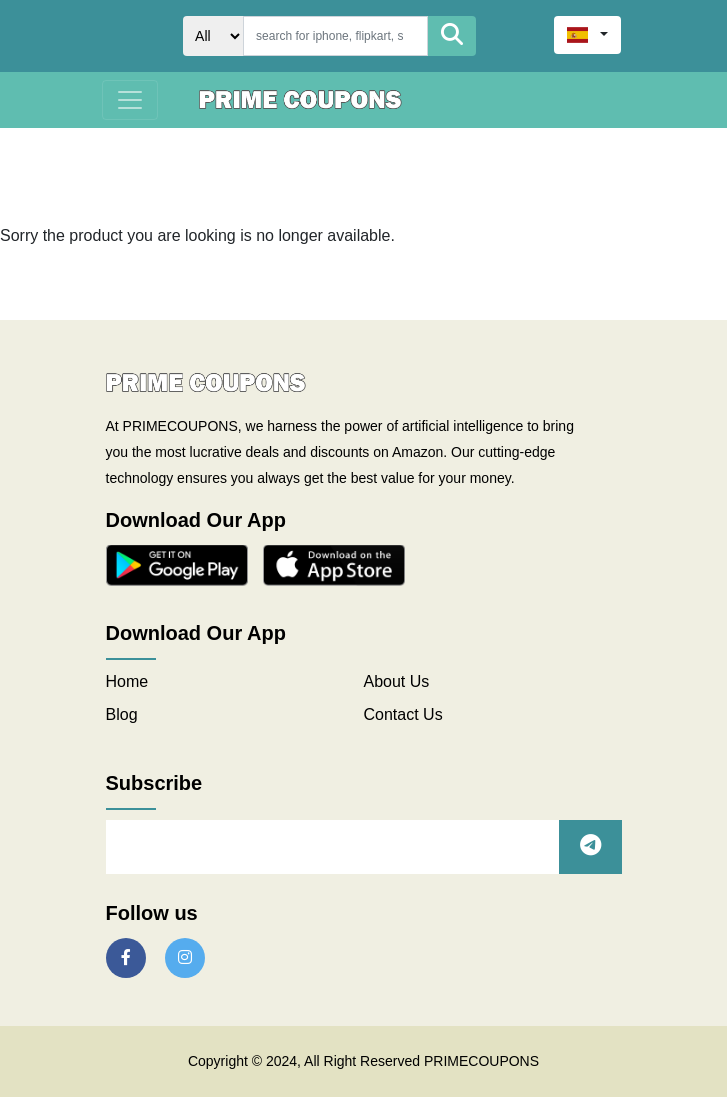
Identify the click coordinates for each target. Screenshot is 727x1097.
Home (127, 681)
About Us (397, 681)
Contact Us (403, 714)
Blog (122, 714)
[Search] (335, 36)
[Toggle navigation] (130, 100)
